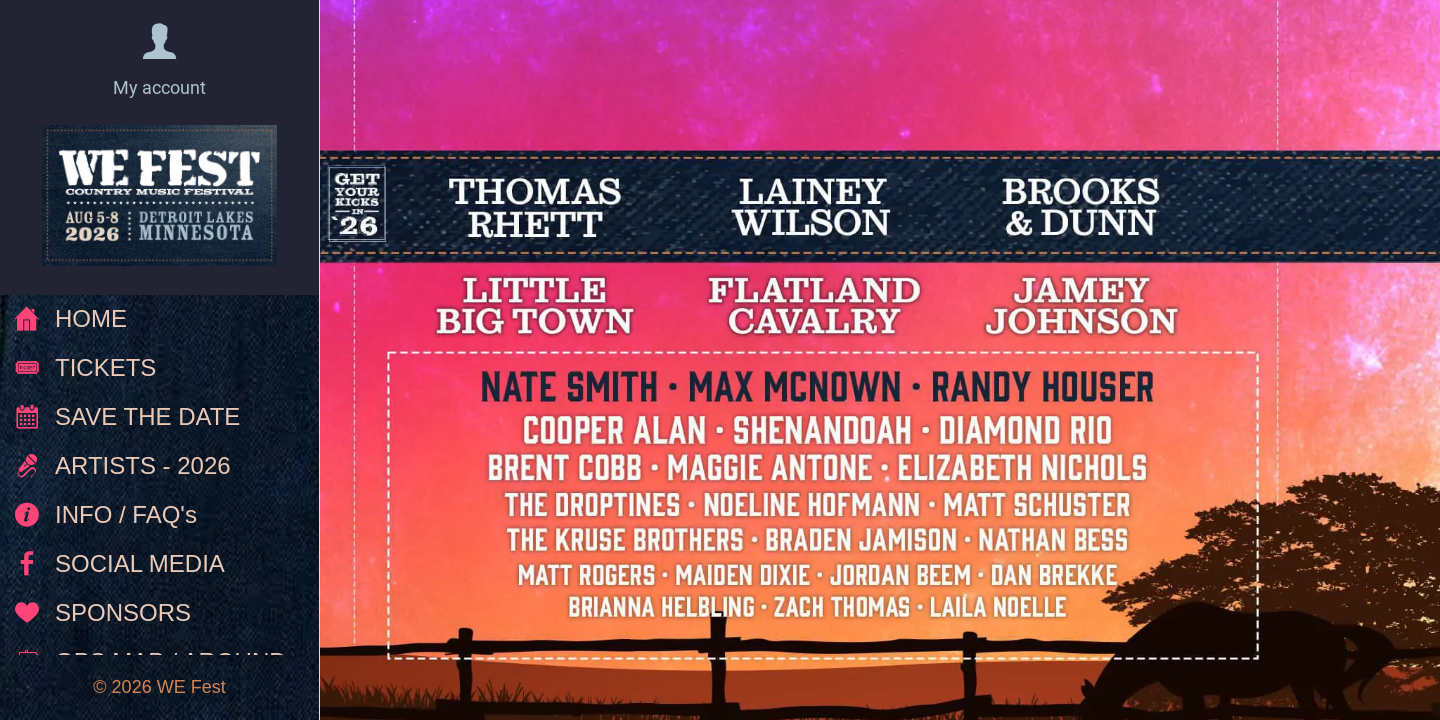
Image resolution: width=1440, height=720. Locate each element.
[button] (159, 61)
